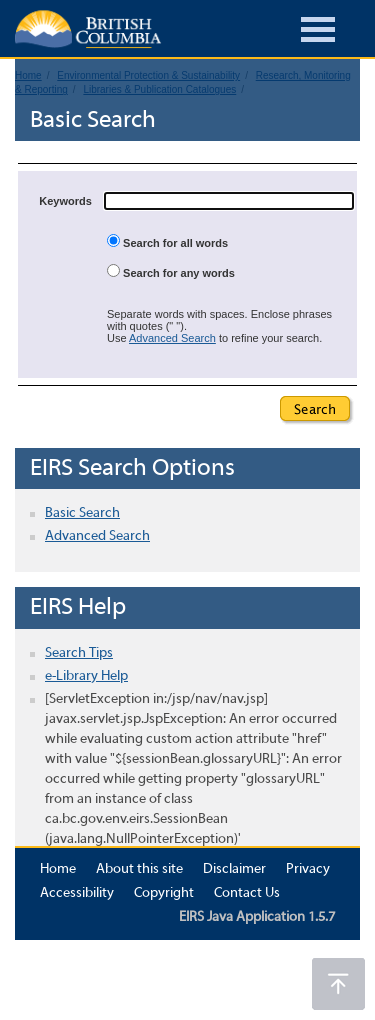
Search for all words (167, 241)
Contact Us (247, 893)
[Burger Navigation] (318, 32)
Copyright (164, 893)
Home (58, 869)
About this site (139, 869)
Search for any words (171, 271)
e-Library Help (86, 676)
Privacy (308, 869)
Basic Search (82, 513)
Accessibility (77, 893)
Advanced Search (172, 338)
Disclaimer (234, 869)
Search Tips (79, 653)
